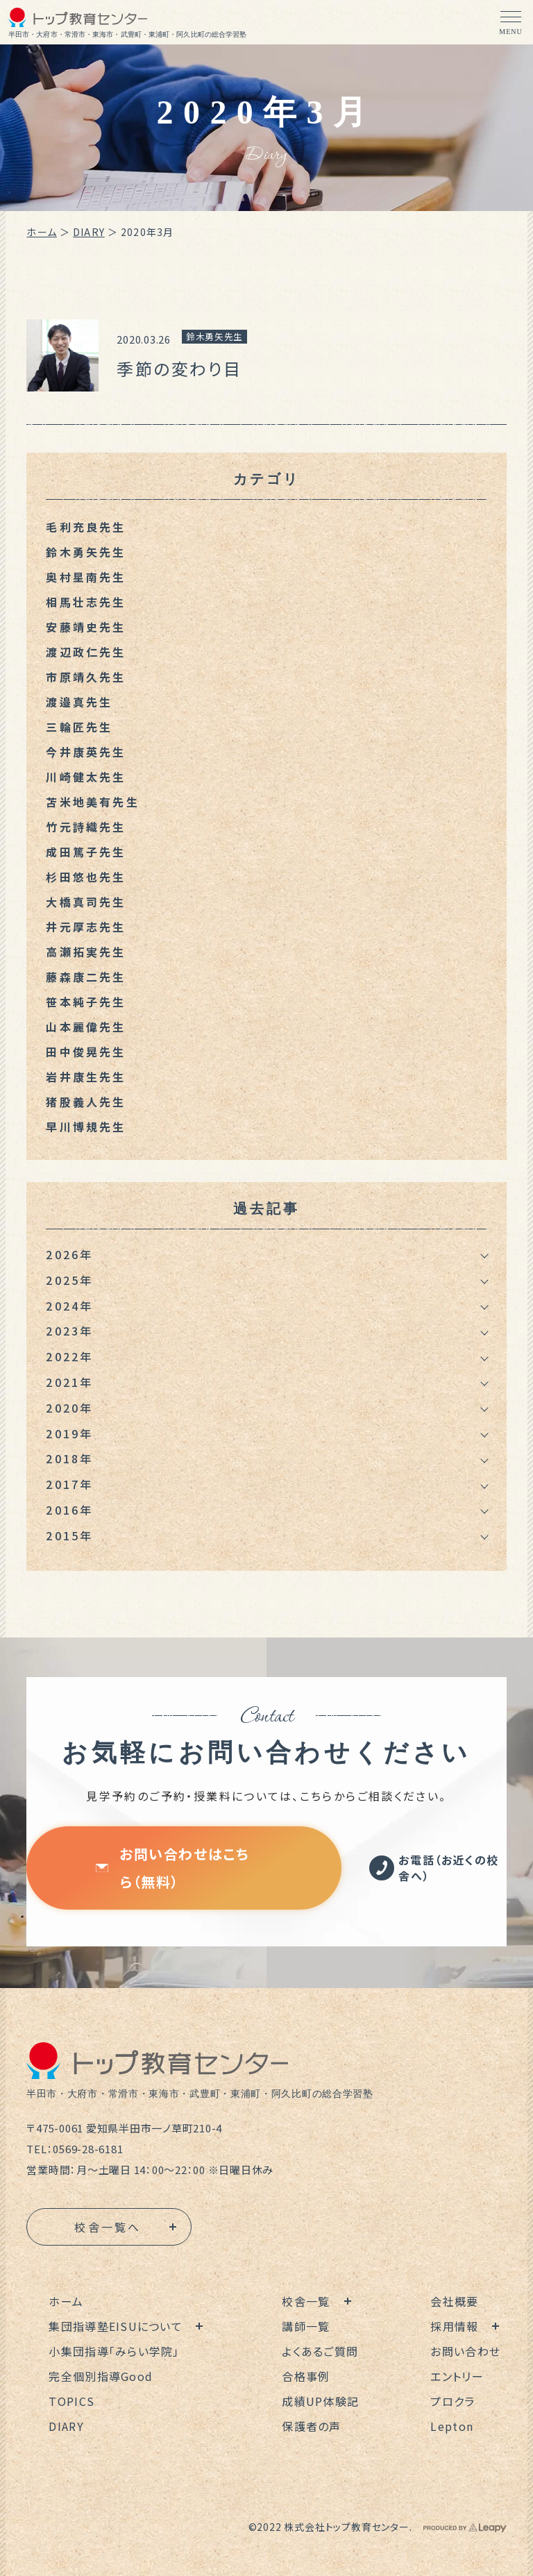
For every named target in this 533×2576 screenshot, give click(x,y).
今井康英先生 (86, 751)
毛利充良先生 (86, 527)
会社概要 (454, 2301)
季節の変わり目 (179, 368)
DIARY (89, 232)
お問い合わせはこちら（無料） (172, 1868)
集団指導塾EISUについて (116, 2326)
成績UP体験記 (320, 2401)
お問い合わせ (465, 2351)
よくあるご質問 (320, 2351)
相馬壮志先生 (86, 602)
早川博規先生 (86, 1126)
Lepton (451, 2426)
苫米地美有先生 (92, 801)
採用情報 (454, 2326)
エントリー (456, 2376)
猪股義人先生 (86, 1101)
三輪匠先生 (79, 726)
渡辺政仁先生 (86, 651)
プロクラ (452, 2401)
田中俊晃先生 (86, 1051)
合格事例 (306, 2376)
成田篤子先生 (86, 851)
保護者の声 (311, 2426)
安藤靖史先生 (86, 626)
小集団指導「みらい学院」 (114, 2351)
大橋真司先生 (86, 901)
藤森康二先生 (86, 976)
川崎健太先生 (86, 776)
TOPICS (71, 2401)
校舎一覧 (306, 2301)
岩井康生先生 (86, 1076)
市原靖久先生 (86, 676)
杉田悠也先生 (86, 876)
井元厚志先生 (86, 926)
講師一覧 (306, 2326)
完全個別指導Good (101, 2376)
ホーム (41, 232)
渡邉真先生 (79, 701)
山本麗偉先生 (86, 1026)
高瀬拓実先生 (86, 951)
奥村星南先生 (86, 577)
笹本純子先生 (86, 1001)
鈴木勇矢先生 (214, 336)
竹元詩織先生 (86, 826)
